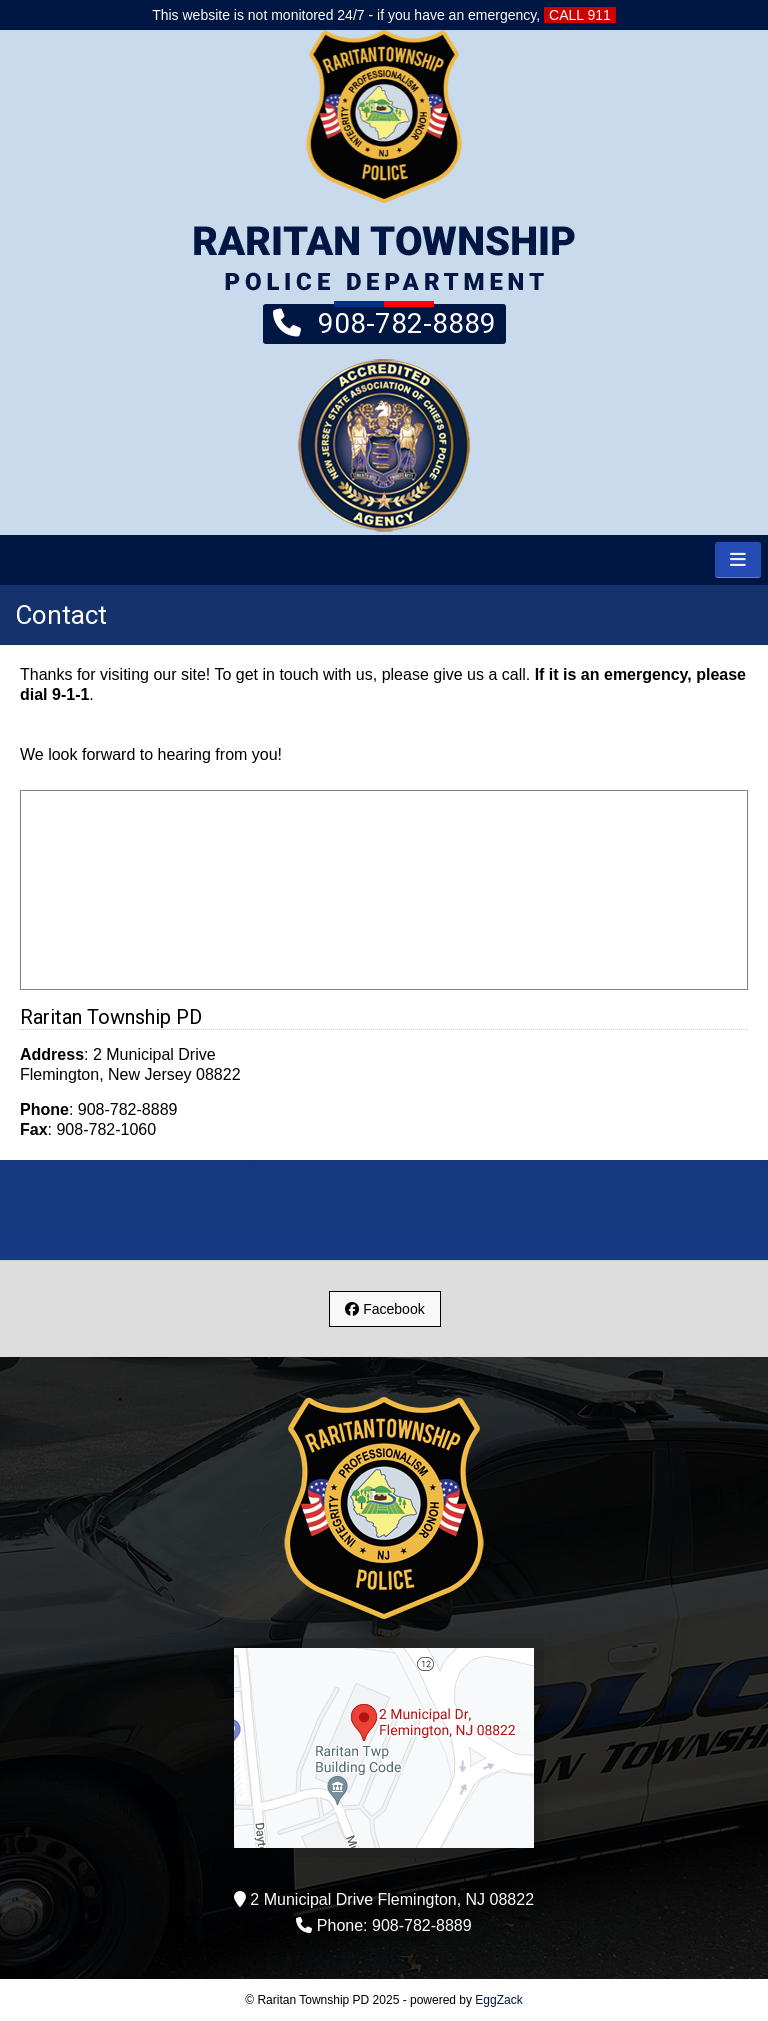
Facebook (384, 1309)
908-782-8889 (384, 322)
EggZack (498, 2000)
